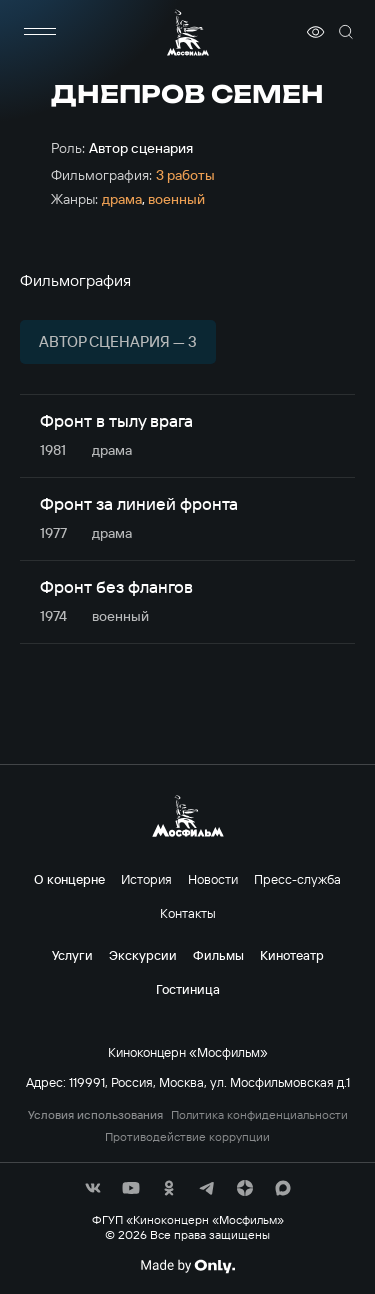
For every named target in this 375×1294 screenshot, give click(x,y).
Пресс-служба (297, 879)
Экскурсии (143, 955)
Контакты (188, 913)
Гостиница (188, 989)
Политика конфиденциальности (259, 1115)
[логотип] (188, 32)
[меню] (40, 32)
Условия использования (95, 1115)
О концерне (69, 879)
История (146, 879)
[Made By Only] (187, 1266)
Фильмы (218, 955)
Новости (213, 879)
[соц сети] (93, 1188)
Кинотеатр (292, 955)
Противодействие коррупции (187, 1137)
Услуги (72, 955)
